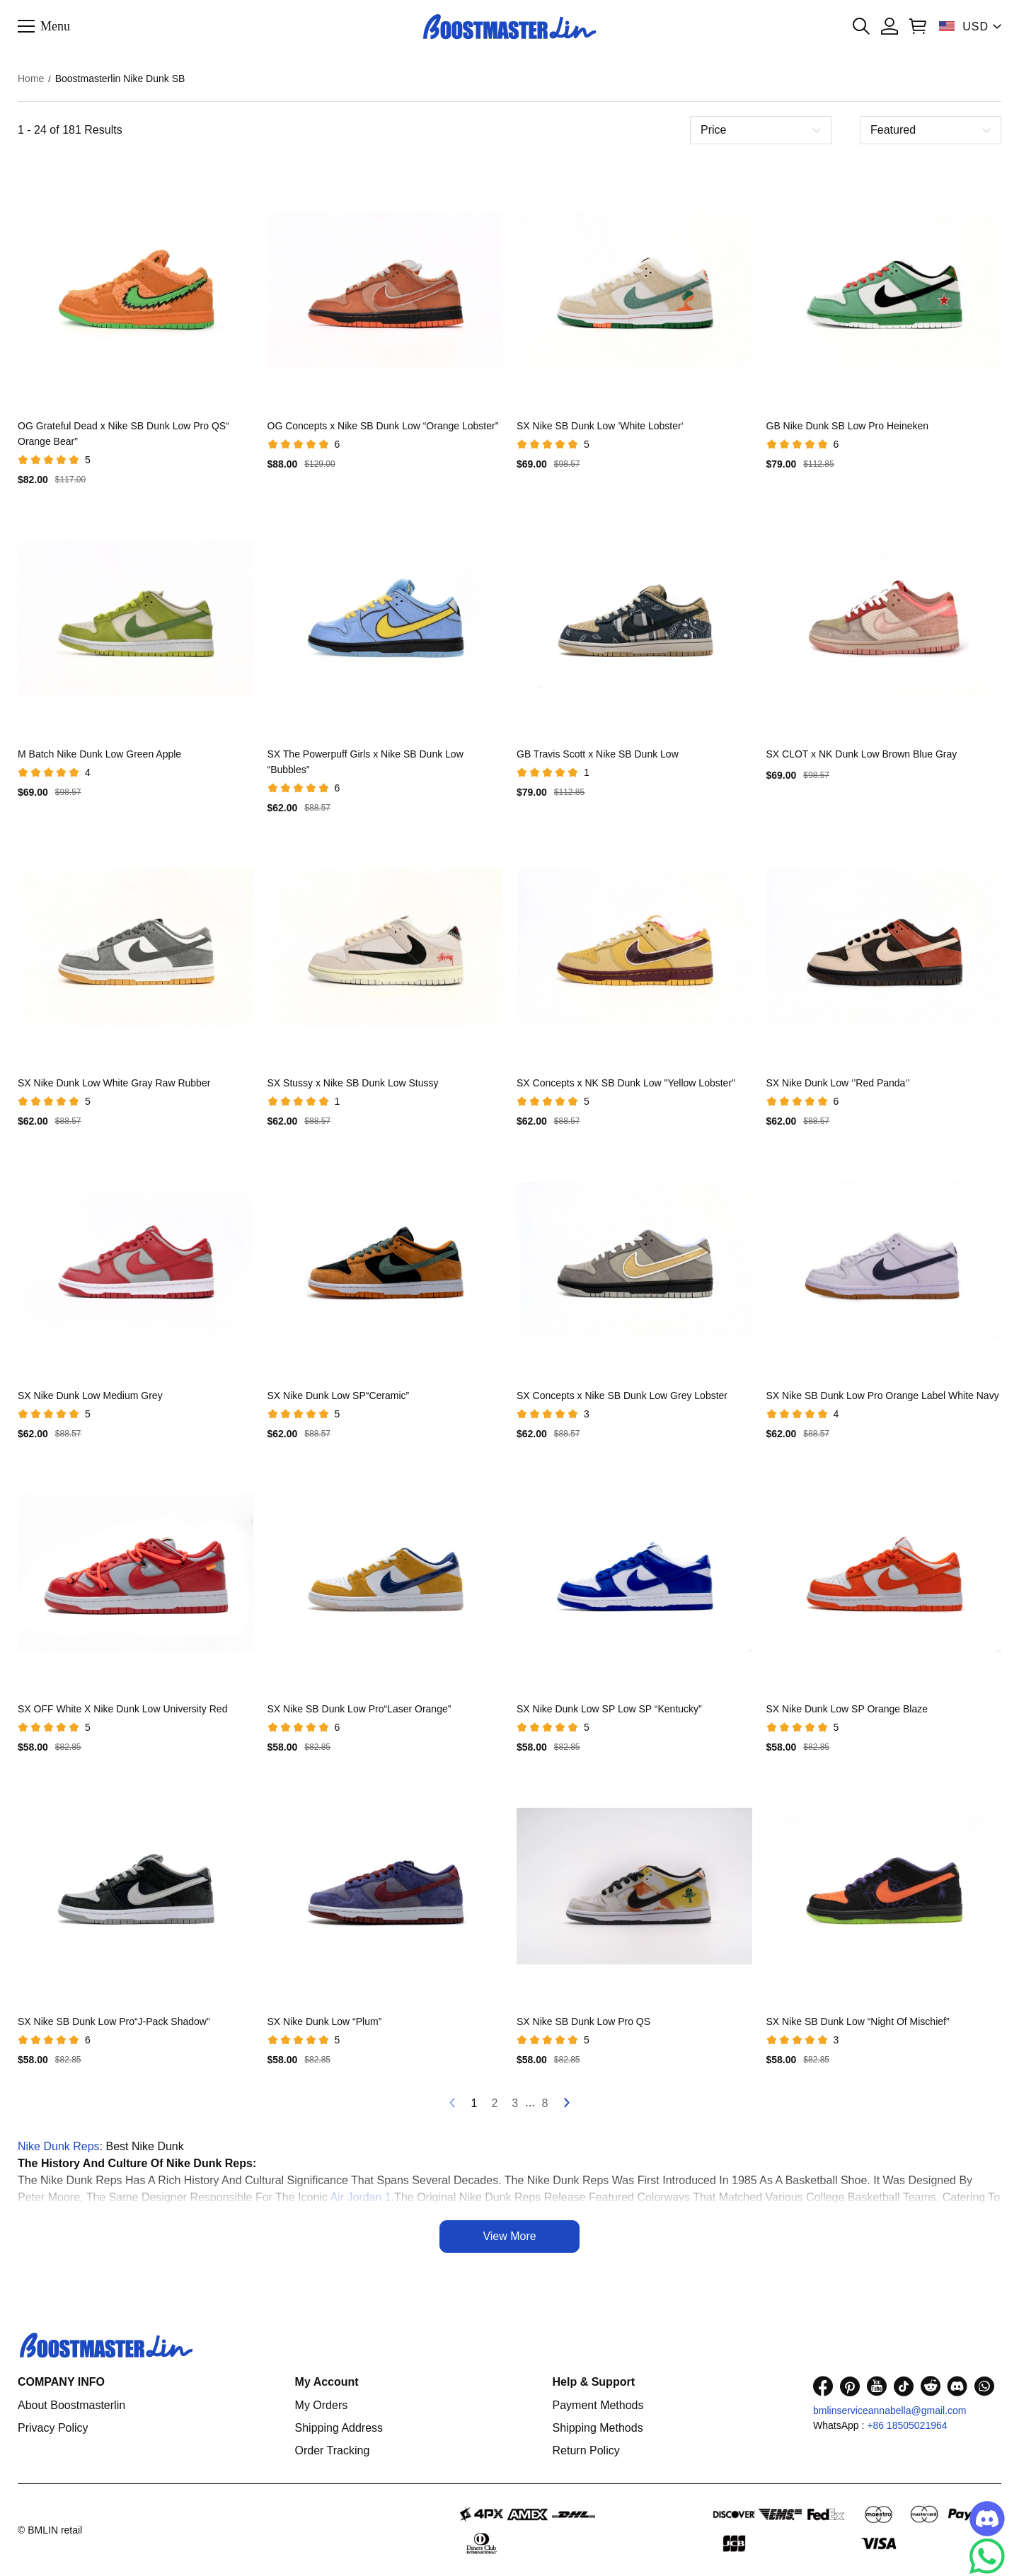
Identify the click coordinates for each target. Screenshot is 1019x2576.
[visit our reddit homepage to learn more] (930, 2386)
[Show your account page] (889, 26)
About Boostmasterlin (71, 2405)
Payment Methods (598, 2405)
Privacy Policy (53, 2428)
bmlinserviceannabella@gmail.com (890, 2410)
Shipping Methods (598, 2428)
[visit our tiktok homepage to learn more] (904, 2386)
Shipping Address (339, 2428)
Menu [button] (55, 25)
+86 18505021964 (907, 2425)
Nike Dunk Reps (59, 2146)
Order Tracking (332, 2450)
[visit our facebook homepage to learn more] (823, 2386)
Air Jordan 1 (360, 2197)
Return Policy (586, 2450)
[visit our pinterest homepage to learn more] (850, 2386)
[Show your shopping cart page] (918, 26)
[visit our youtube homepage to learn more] (877, 2386)
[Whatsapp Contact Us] (987, 2556)
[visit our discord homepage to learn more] (957, 2386)
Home (31, 78)
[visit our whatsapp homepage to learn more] (984, 2386)
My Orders (321, 2405)
